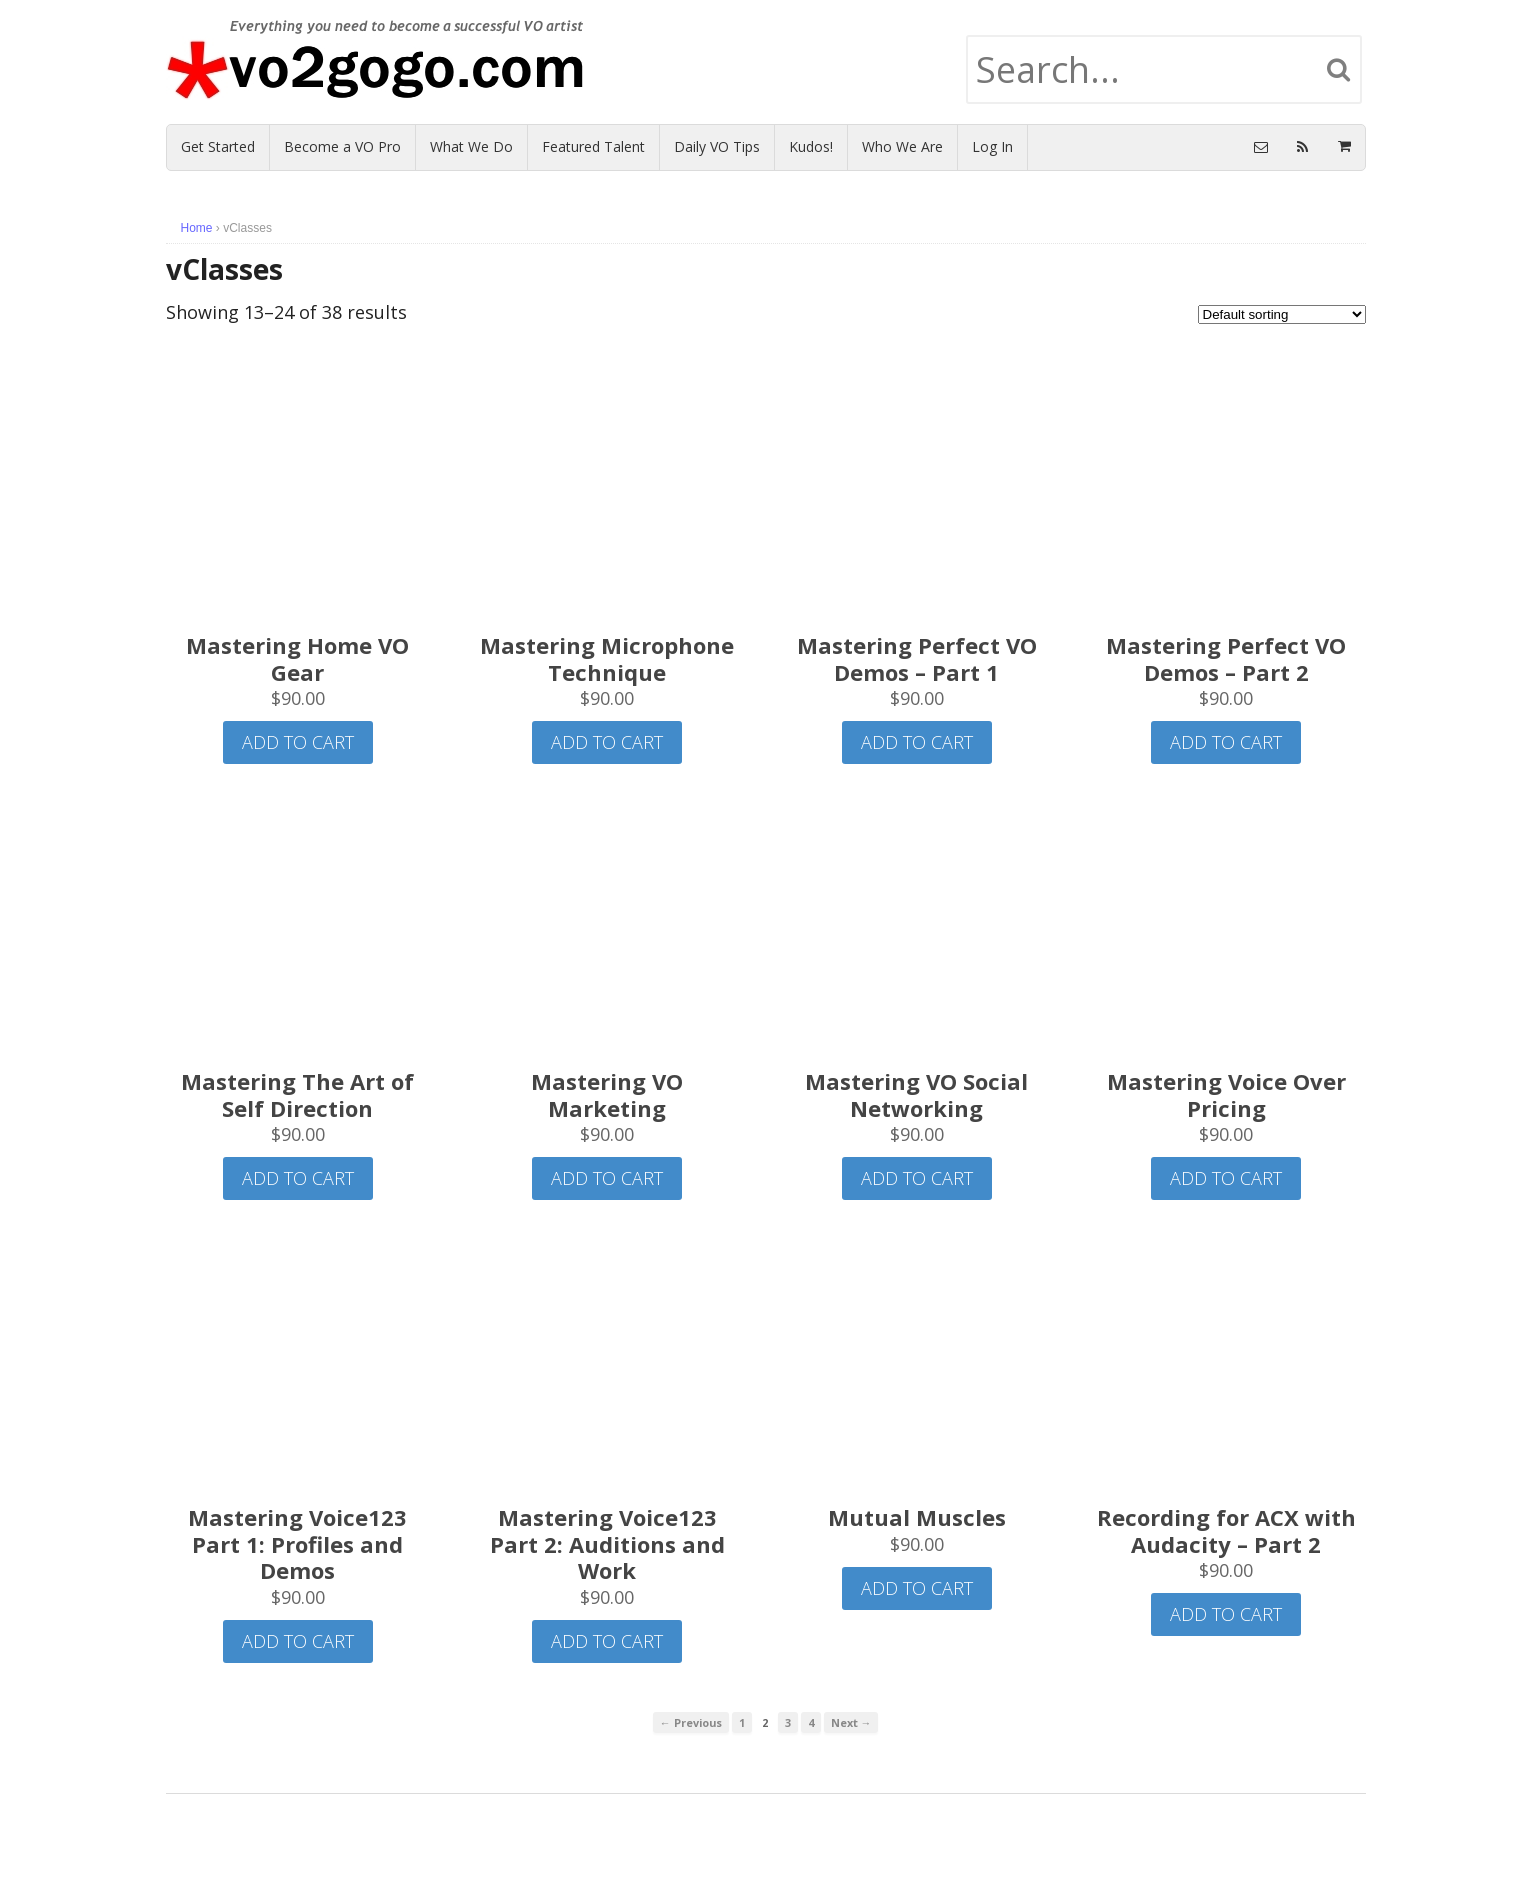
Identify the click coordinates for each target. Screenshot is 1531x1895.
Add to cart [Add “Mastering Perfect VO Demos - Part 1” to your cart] (917, 742)
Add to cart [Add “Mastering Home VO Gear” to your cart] (298, 742)
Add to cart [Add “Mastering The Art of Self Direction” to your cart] (298, 1178)
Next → (851, 1722)
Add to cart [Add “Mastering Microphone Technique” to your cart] (607, 742)
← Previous (691, 1722)
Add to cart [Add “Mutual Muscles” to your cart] (917, 1588)
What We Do (471, 146)
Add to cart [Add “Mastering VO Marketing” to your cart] (607, 1178)
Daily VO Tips (717, 146)
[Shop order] (1282, 314)
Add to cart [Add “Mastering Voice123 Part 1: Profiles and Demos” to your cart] (298, 1641)
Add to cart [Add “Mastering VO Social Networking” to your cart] (917, 1178)
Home (197, 228)
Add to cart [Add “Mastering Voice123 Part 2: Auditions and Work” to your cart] (607, 1641)
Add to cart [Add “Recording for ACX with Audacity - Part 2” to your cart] (1226, 1614)
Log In (992, 146)
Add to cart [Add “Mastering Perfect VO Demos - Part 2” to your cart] (1226, 742)
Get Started (218, 146)
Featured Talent (593, 146)
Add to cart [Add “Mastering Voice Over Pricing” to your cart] (1226, 1178)
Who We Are (902, 146)
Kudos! (811, 146)
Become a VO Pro (342, 146)
